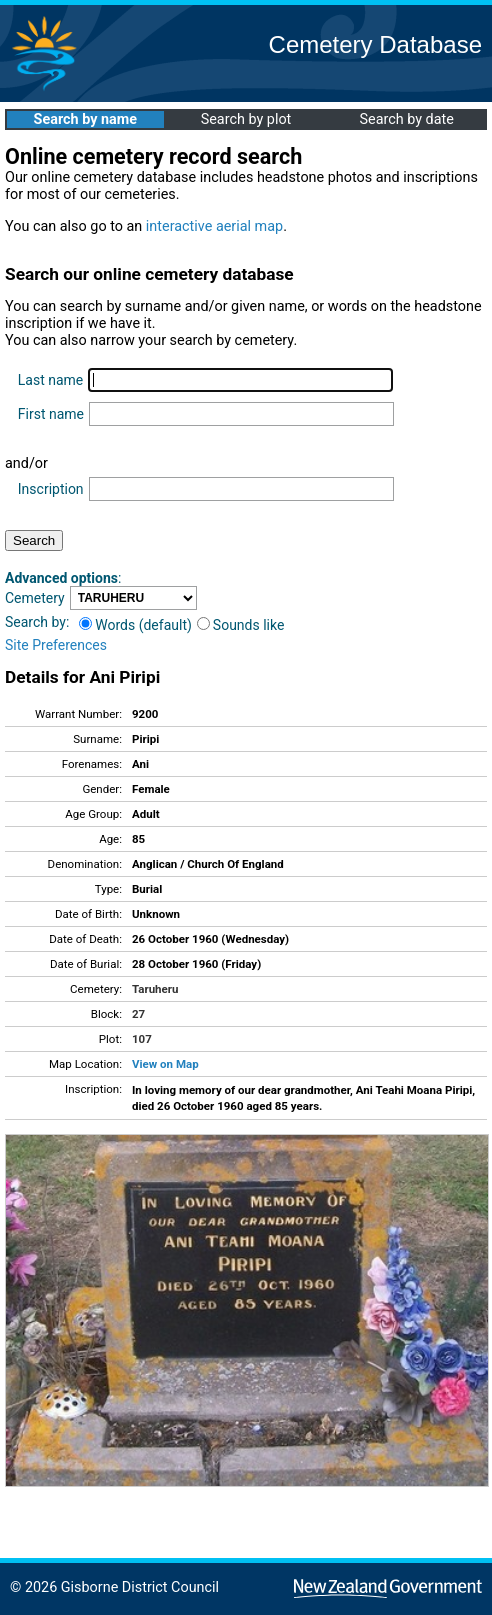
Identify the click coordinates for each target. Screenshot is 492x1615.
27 (138, 1014)
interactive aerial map (214, 226)
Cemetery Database (375, 44)
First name (51, 414)
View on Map (165, 1064)
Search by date (406, 119)
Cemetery (35, 598)
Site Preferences (56, 645)
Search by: (37, 622)
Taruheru (155, 989)
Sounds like (241, 625)
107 (142, 1039)
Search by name (85, 119)
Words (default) (135, 625)
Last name (50, 380)
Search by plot (246, 119)
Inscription (51, 489)
